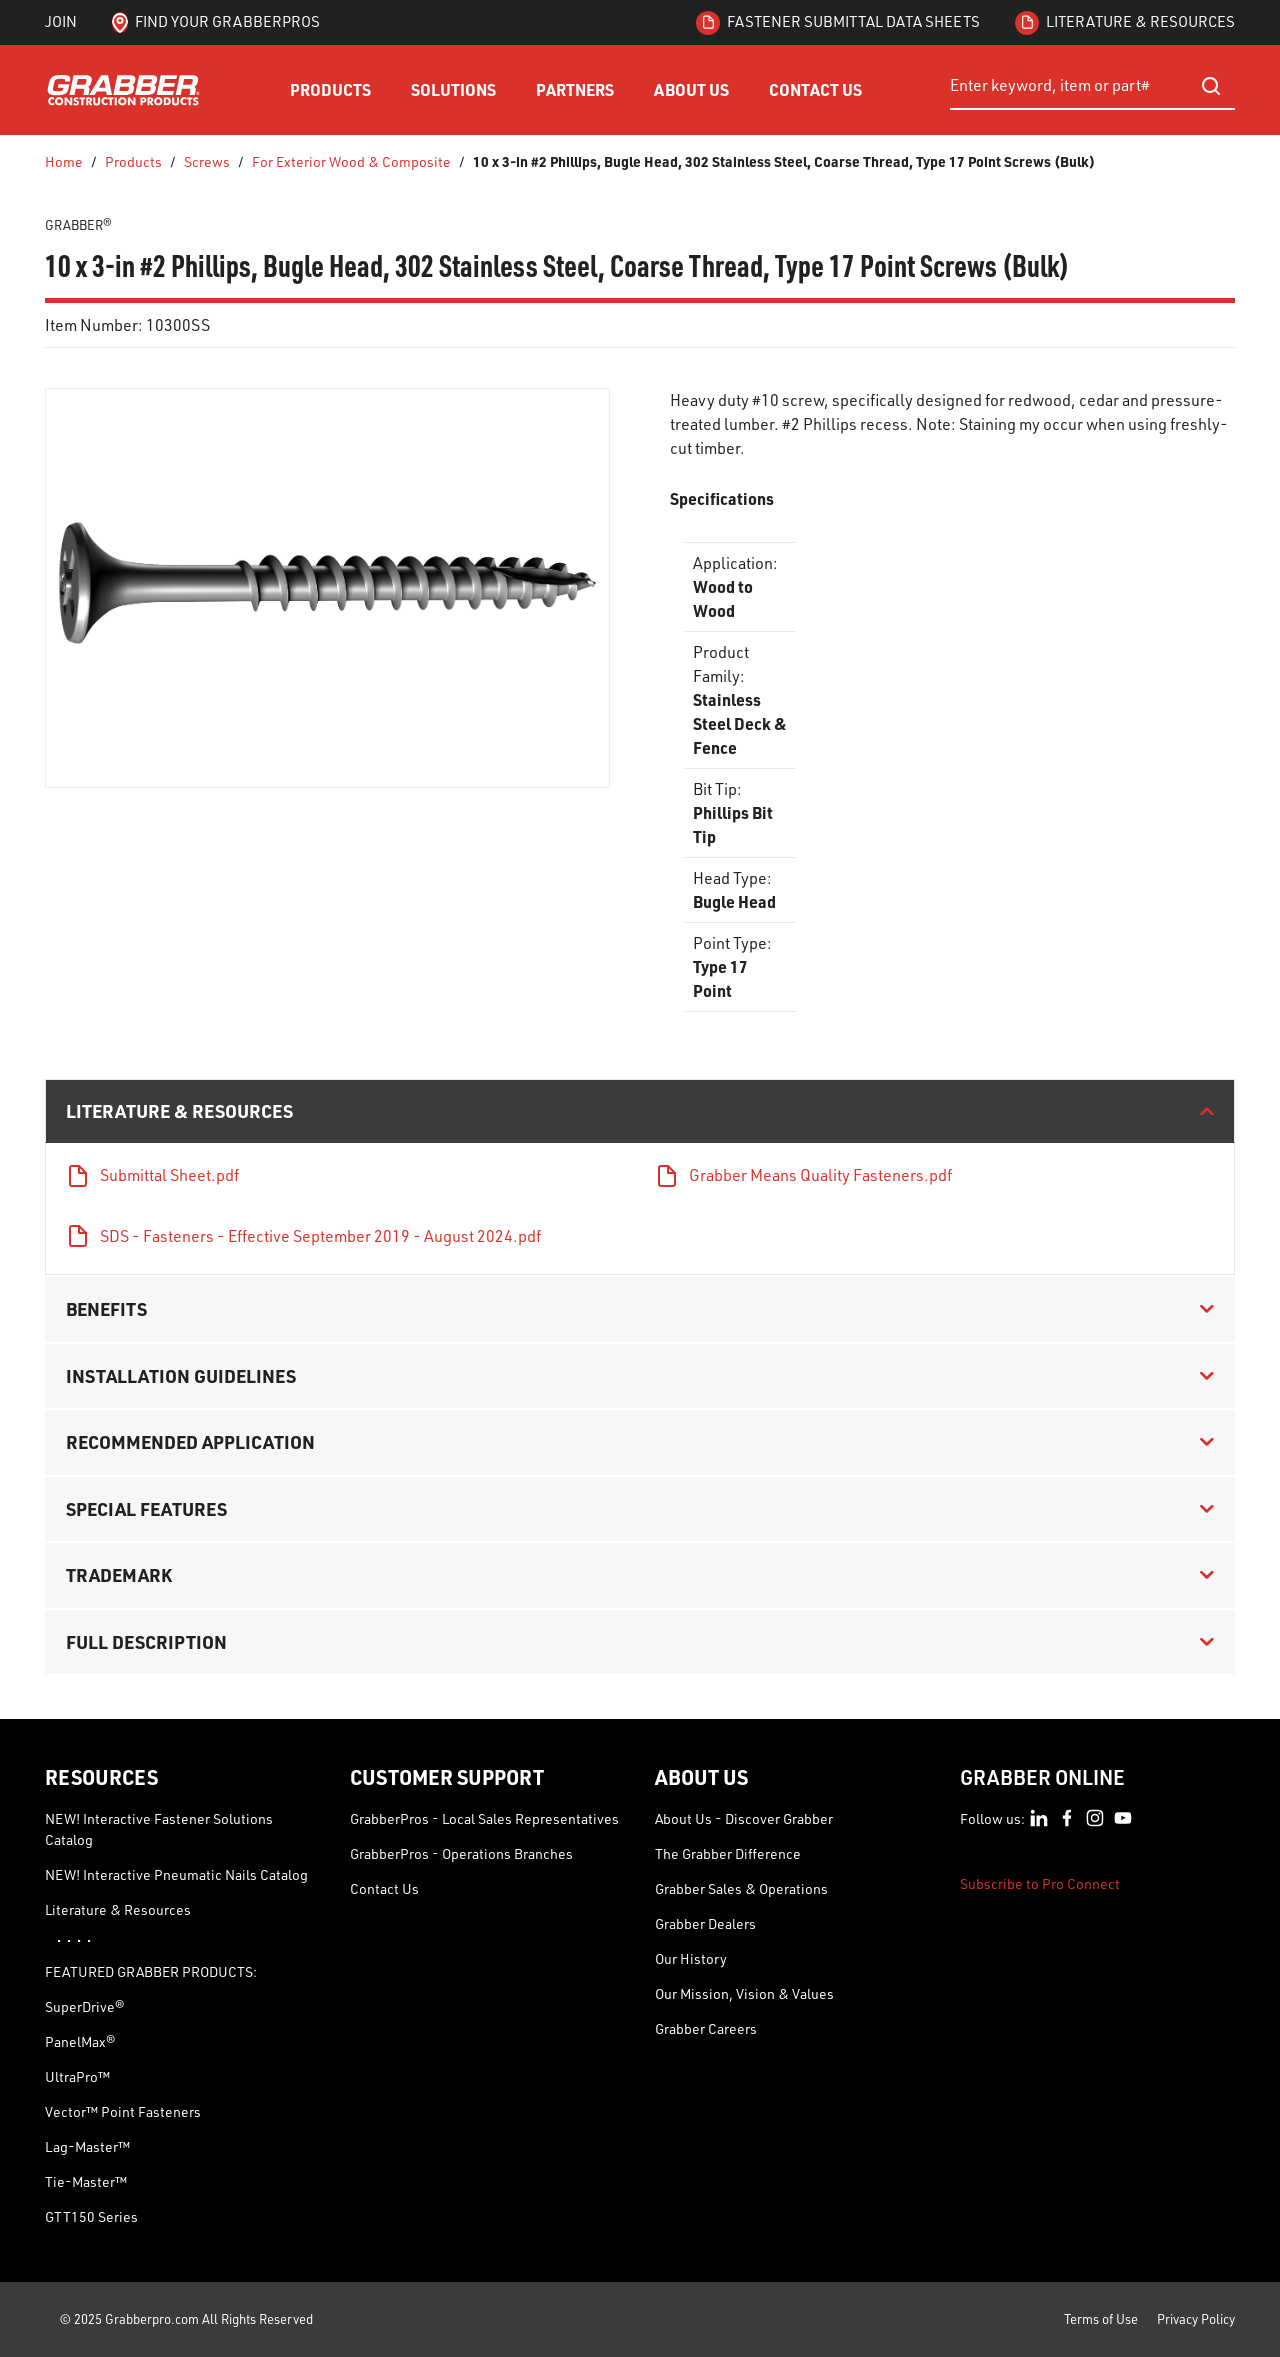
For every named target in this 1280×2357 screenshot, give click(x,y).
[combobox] (1092, 86)
